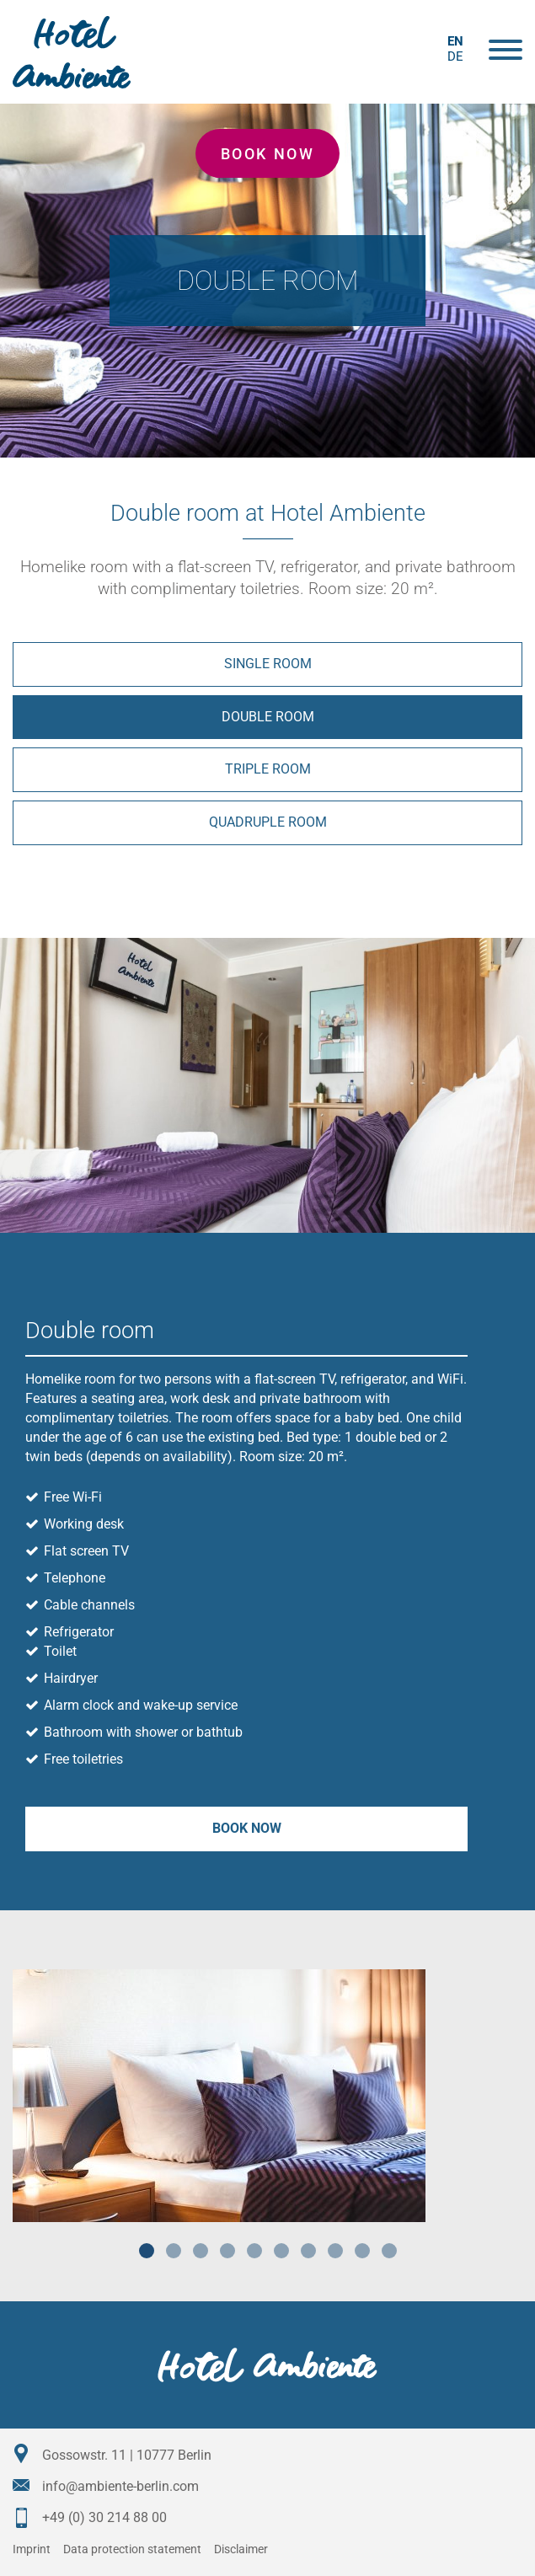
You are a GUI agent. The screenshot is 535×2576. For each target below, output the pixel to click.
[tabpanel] (267, 2095)
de (455, 56)
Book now (267, 154)
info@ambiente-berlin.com (120, 2486)
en (455, 41)
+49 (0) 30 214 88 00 (104, 2517)
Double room (268, 717)
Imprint (32, 2549)
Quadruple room (268, 822)
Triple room (268, 769)
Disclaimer (241, 2549)
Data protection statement (132, 2549)
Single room (268, 664)
